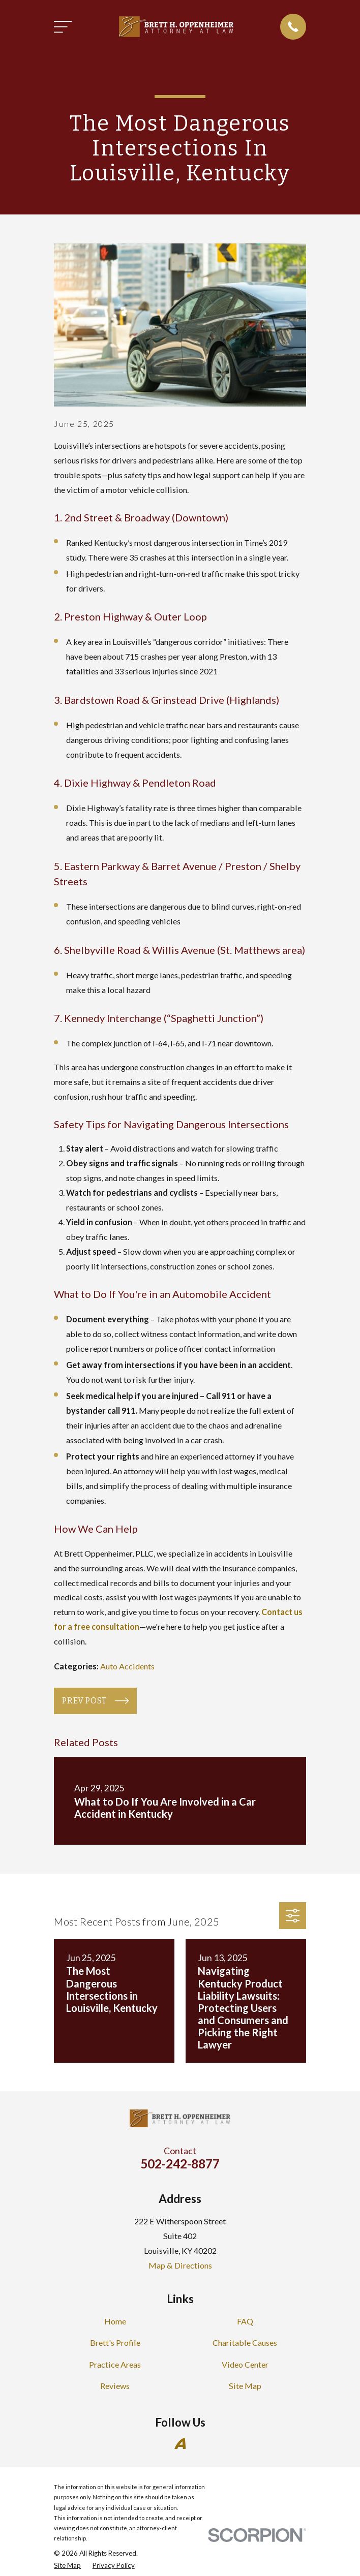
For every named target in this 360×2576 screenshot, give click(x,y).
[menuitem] (67, 2565)
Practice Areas (115, 2364)
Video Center (245, 2364)
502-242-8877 (180, 2163)
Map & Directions (180, 2265)
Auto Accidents (127, 1666)
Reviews (115, 2386)
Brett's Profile (115, 2342)
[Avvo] (180, 2443)
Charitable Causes (245, 2342)
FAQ (245, 2321)
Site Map (245, 2386)
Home (115, 2321)
